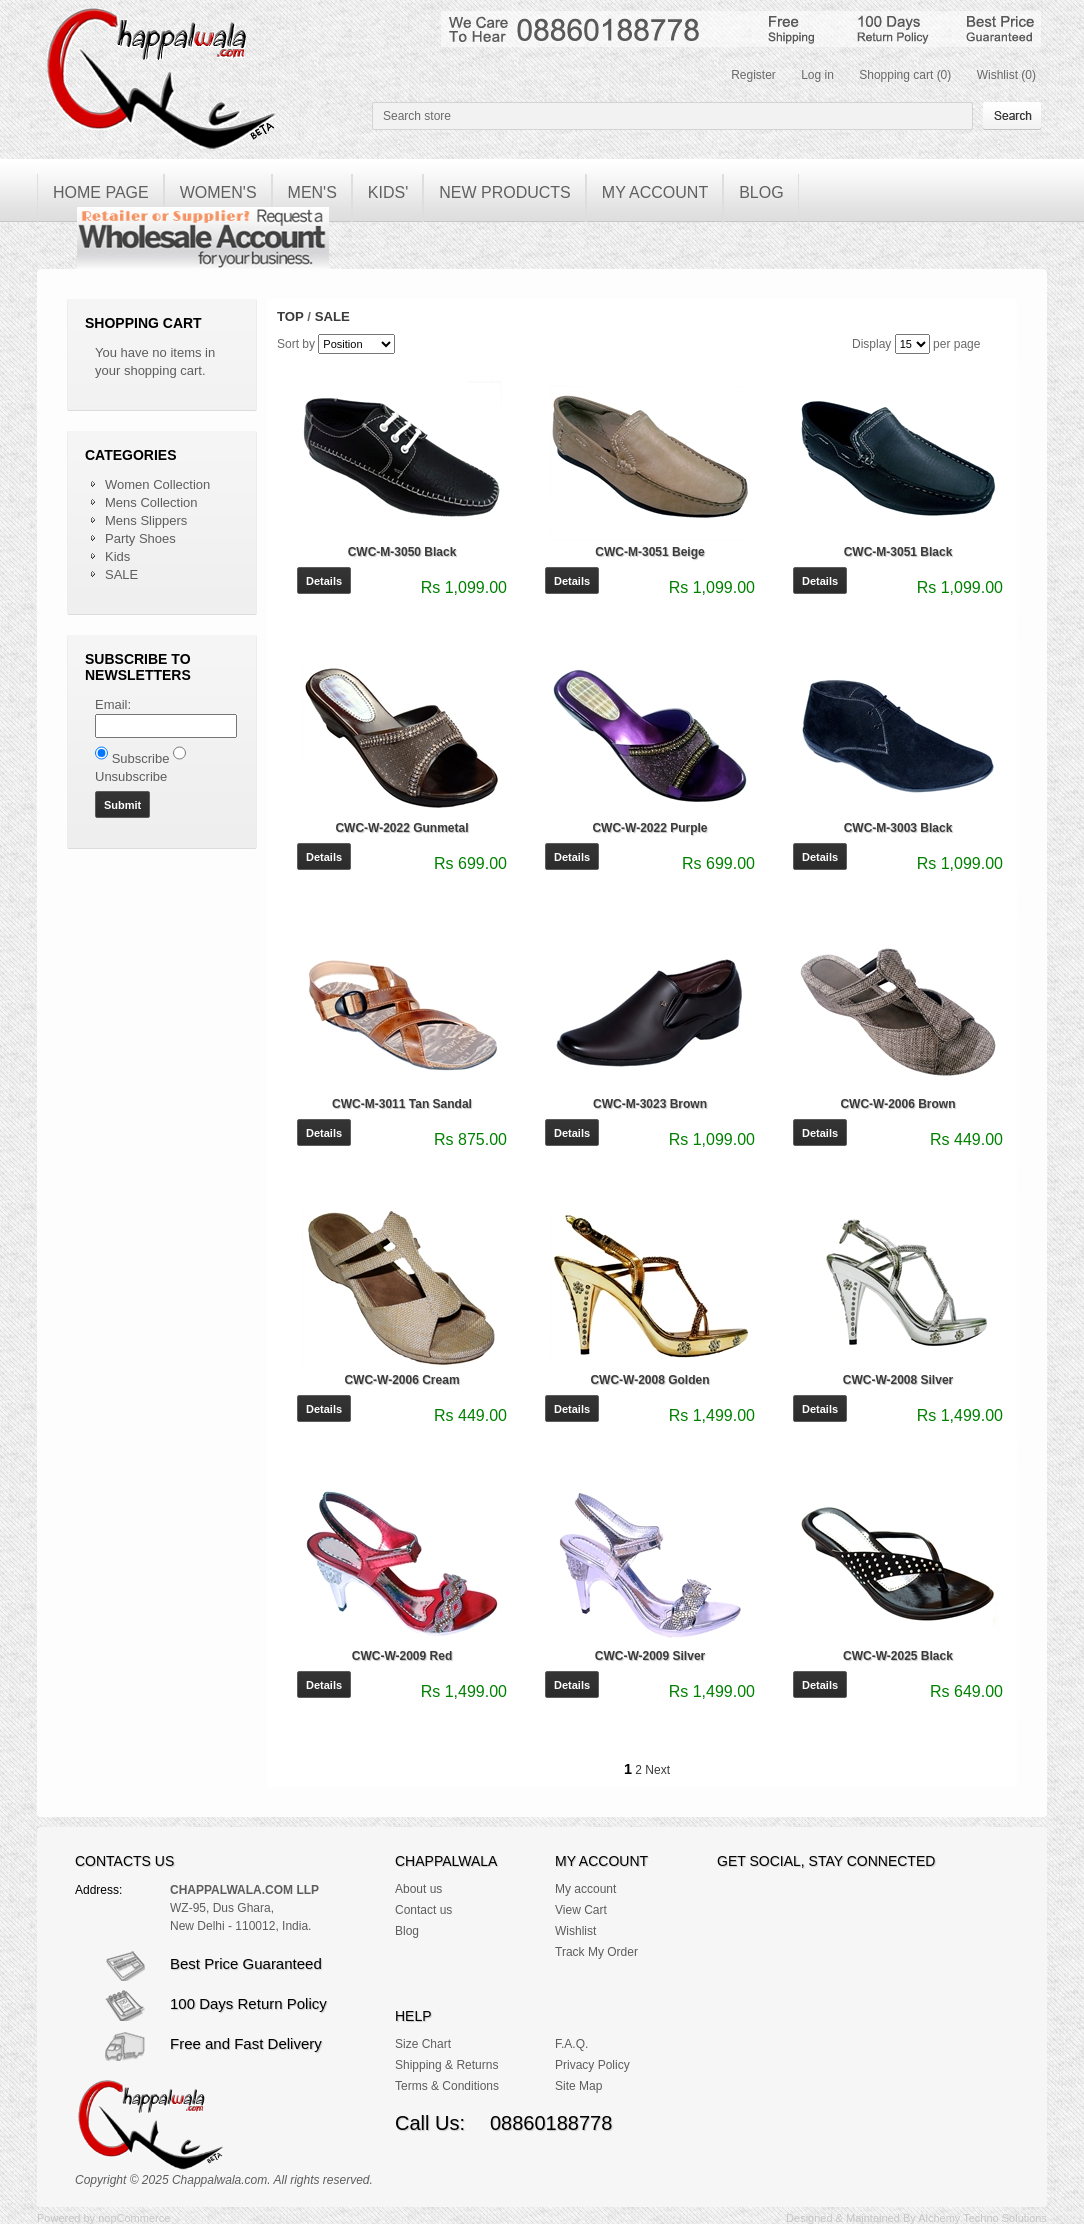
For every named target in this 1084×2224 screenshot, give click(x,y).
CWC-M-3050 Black (402, 552)
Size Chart (423, 2044)
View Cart (581, 1910)
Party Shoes (140, 538)
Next (657, 1770)
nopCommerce (134, 2218)
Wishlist (997, 75)
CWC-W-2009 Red (402, 1656)
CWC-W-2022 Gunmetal (401, 828)
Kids (117, 556)
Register (753, 75)
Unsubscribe (131, 776)
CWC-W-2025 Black (898, 1656)
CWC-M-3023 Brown (650, 1104)
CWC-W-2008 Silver (898, 1380)
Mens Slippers (146, 520)
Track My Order (596, 1952)
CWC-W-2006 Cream (401, 1380)
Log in (817, 75)
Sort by (296, 344)
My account (585, 1889)
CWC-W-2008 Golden (649, 1380)
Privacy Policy (592, 2065)
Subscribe (141, 758)
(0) (944, 75)
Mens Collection (151, 502)
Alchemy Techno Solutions (982, 2218)
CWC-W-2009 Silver (650, 1656)
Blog (407, 1931)
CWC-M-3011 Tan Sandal (402, 1104)
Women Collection (157, 484)
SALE (121, 574)
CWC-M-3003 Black (898, 828)
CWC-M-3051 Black (898, 552)
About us (418, 1889)
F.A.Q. (571, 2044)
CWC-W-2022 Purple (649, 828)
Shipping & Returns (446, 2065)
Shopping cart (896, 75)
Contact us (423, 1910)
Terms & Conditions (447, 2086)
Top (290, 316)
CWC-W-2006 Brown (897, 1104)
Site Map (578, 2086)
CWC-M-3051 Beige (649, 552)
